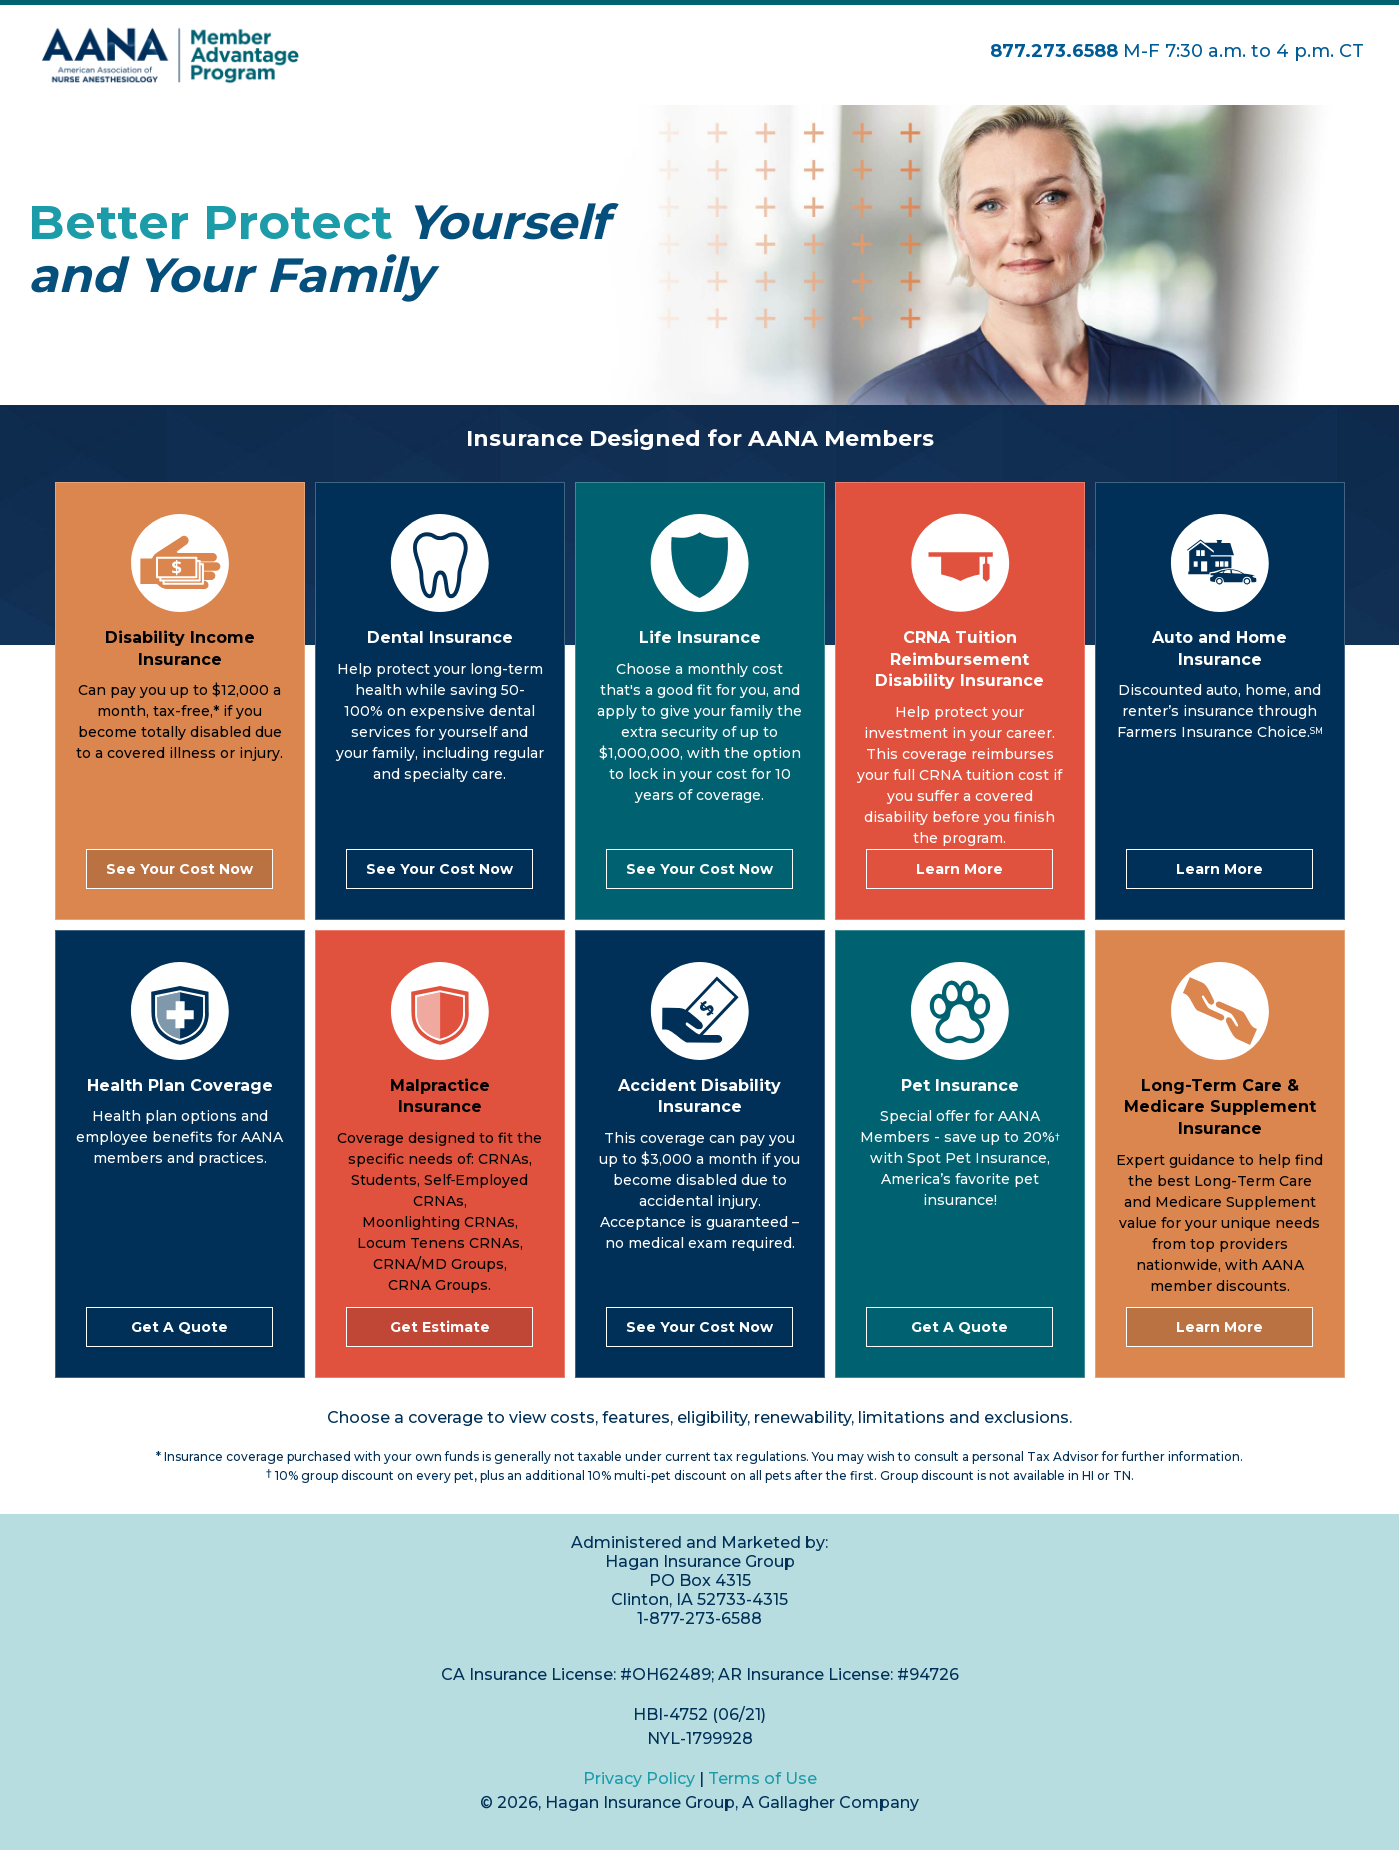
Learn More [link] (959, 869)
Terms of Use (762, 1778)
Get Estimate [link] (440, 1327)
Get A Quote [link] (179, 1327)
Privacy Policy (639, 1778)
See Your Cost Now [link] (179, 869)
